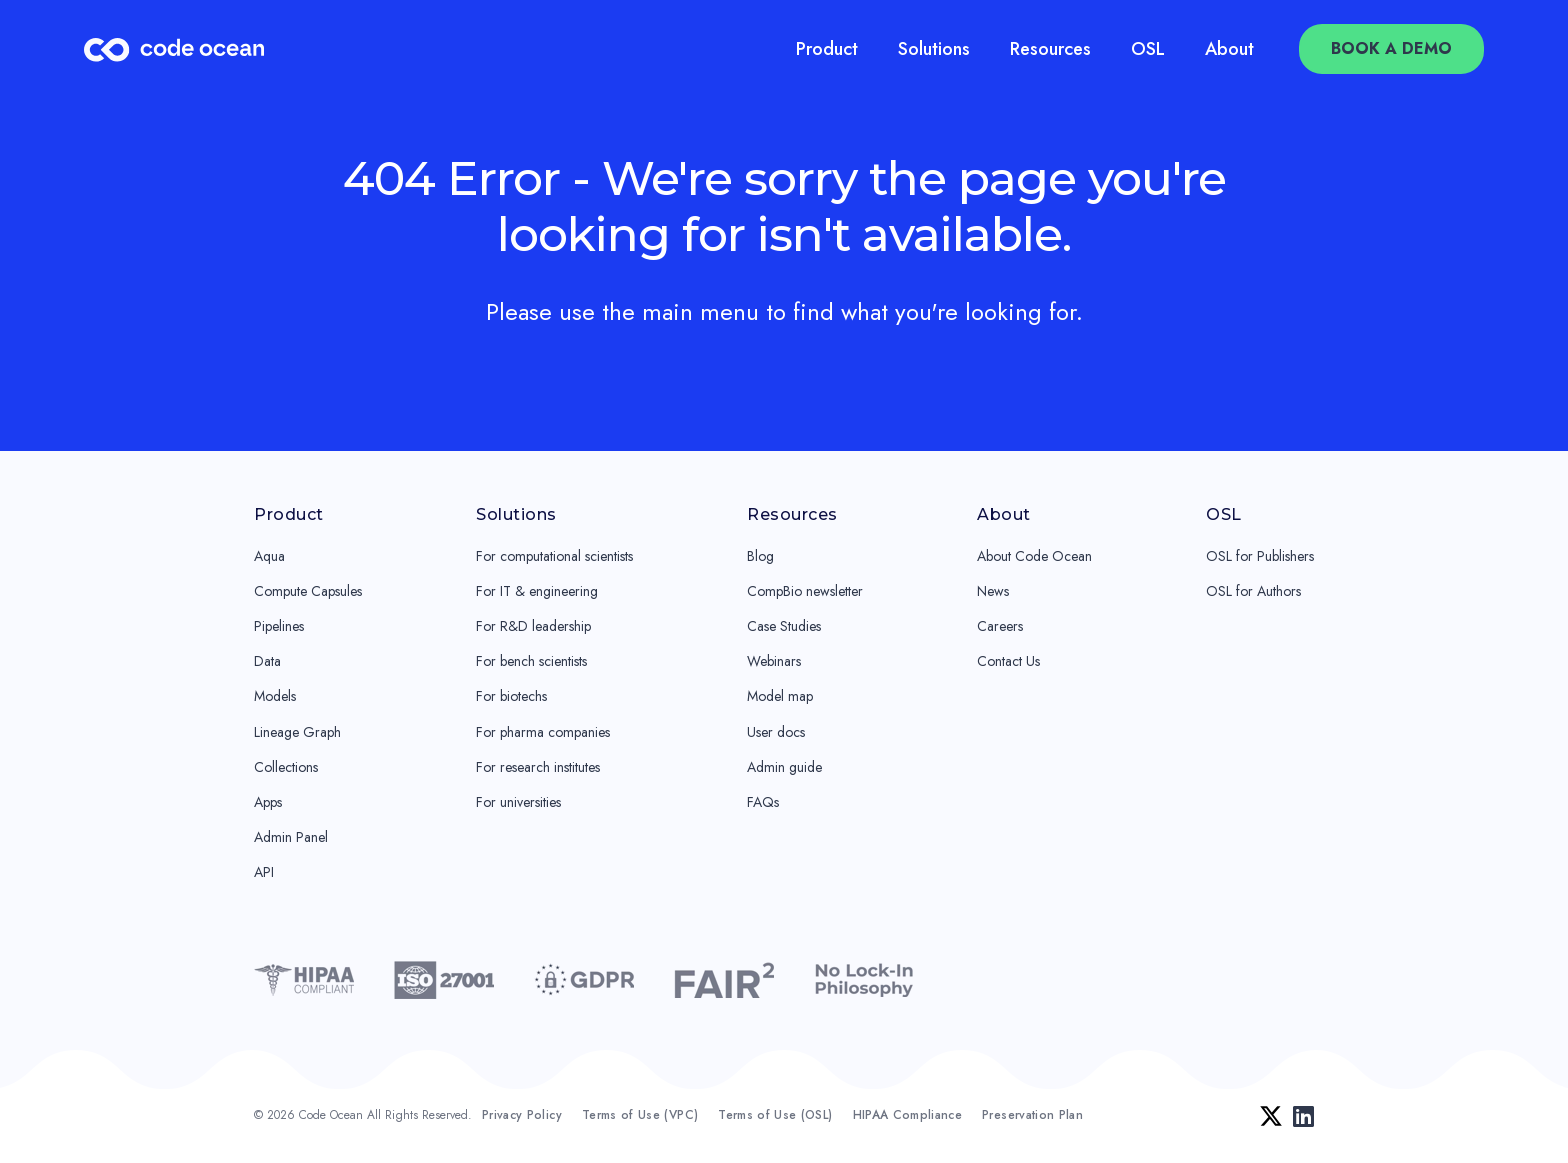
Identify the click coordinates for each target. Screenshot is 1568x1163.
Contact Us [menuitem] (1008, 661)
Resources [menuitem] (1050, 49)
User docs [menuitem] (776, 732)
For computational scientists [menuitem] (554, 556)
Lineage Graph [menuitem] (297, 732)
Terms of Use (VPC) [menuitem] (640, 1115)
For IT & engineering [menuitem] (537, 591)
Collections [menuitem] (286, 767)
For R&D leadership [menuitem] (533, 626)
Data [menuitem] (267, 661)
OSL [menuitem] (1148, 49)
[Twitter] (1271, 1116)
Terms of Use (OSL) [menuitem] (775, 1115)
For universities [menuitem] (518, 802)
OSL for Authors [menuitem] (1253, 591)
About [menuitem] (1229, 49)
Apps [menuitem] (268, 802)
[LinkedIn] (1303, 1116)
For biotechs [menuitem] (511, 696)
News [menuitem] (993, 591)
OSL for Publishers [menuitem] (1260, 556)
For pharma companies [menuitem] (543, 732)
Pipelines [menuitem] (279, 626)
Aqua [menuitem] (269, 556)
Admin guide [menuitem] (784, 767)
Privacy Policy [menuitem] (522, 1115)
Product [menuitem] (827, 49)
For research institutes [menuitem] (538, 767)
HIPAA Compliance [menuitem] (908, 1115)
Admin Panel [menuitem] (291, 837)
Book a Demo (1391, 48)
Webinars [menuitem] (774, 661)
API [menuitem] (264, 872)
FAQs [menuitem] (763, 802)
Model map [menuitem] (780, 696)
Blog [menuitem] (760, 556)
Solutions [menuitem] (934, 49)
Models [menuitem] (275, 696)
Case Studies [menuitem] (784, 626)
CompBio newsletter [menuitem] (805, 591)
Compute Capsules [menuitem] (308, 591)
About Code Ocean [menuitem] (1034, 556)
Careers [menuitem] (1000, 626)
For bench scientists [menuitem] (531, 661)
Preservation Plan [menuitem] (1032, 1115)
